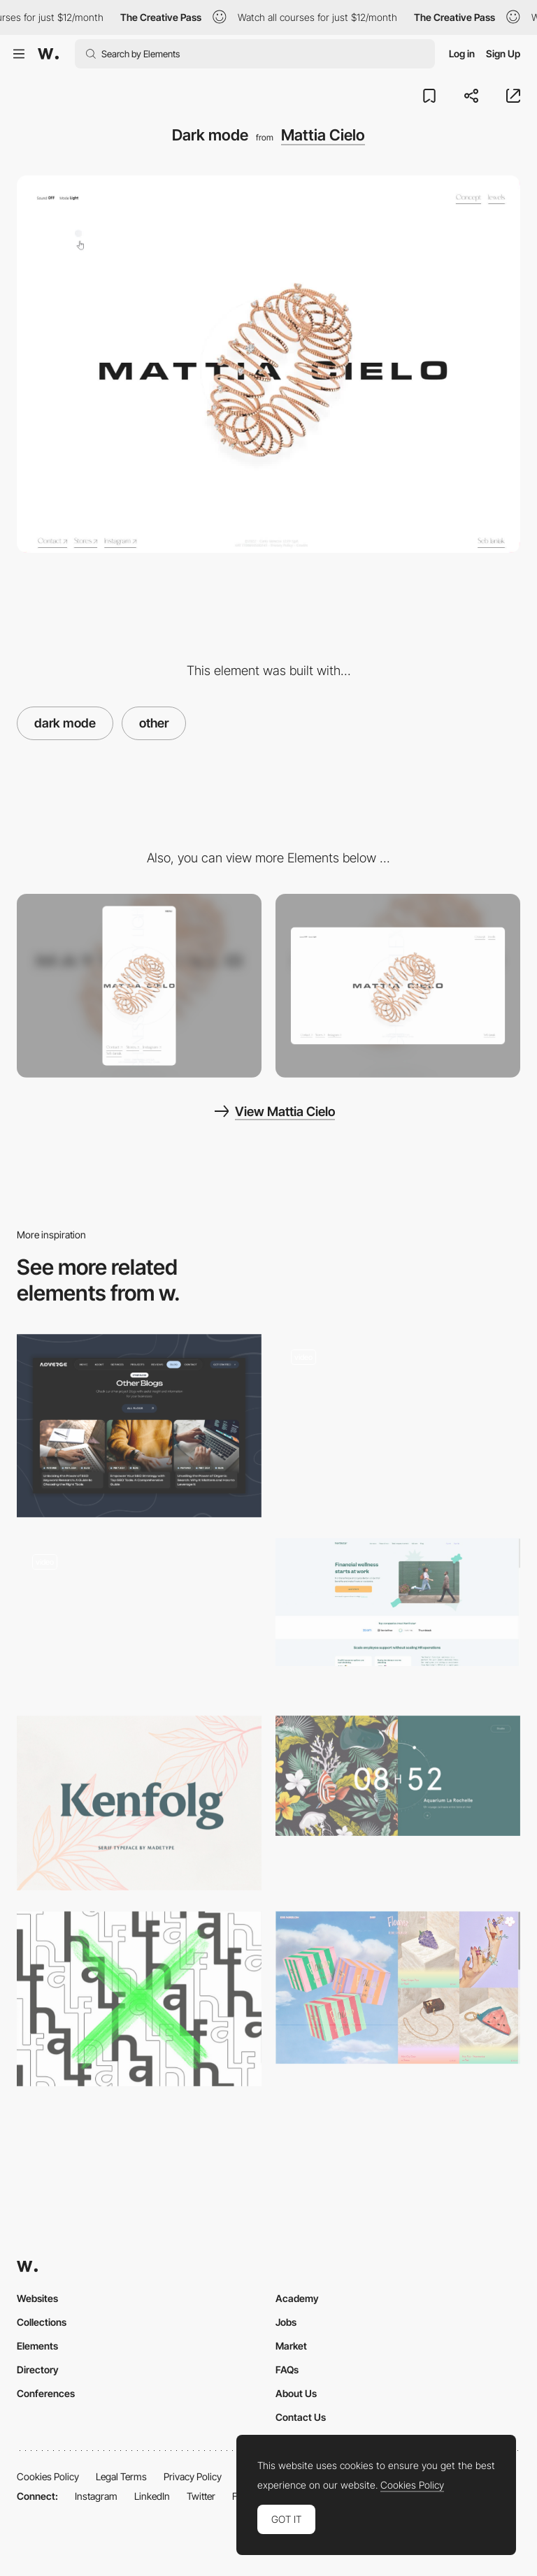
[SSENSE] (139, 1616)
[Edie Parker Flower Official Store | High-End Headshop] (397, 1987)
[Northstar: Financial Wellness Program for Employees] (397, 1602)
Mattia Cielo (323, 135)
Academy (297, 2298)
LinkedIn (152, 2496)
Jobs (285, 2322)
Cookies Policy (48, 2476)
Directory (38, 2369)
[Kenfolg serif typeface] (139, 1803)
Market (291, 2346)
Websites (37, 2298)
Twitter (201, 2496)
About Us (296, 2393)
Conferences (46, 2393)
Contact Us (300, 2417)
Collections (41, 2322)
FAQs (287, 2369)
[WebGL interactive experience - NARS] (397, 1421)
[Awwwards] (48, 53)
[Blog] (139, 1426)
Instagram (96, 2496)
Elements (37, 2346)
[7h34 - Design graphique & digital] (397, 1776)
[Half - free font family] (139, 1998)
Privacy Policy (193, 2476)
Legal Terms (121, 2476)
